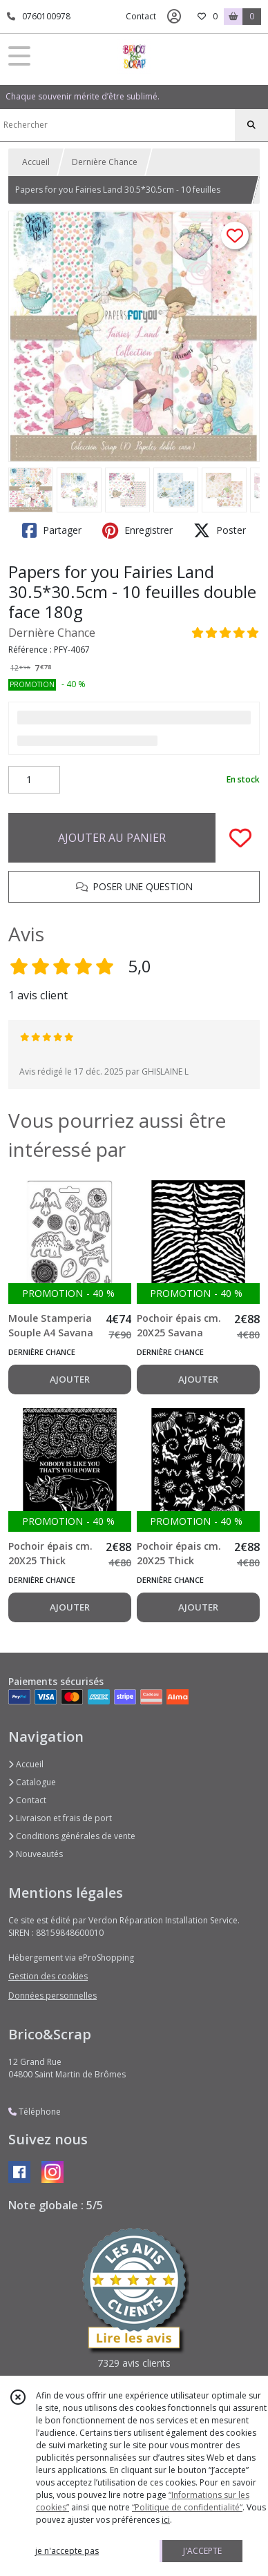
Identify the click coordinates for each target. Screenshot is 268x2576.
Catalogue (32, 1782)
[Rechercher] (251, 125)
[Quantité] (34, 780)
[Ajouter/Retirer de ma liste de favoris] (240, 838)
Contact (141, 16)
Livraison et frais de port (60, 1818)
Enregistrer (137, 530)
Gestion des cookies (48, 1976)
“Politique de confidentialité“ (187, 2507)
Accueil (36, 162)
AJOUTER (70, 1379)
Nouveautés (35, 1854)
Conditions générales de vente (71, 1836)
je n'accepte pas (67, 2551)
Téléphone (34, 2111)
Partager (52, 530)
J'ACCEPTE (202, 2551)
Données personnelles (52, 1995)
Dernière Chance (104, 162)
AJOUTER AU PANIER (112, 837)
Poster (219, 530)
